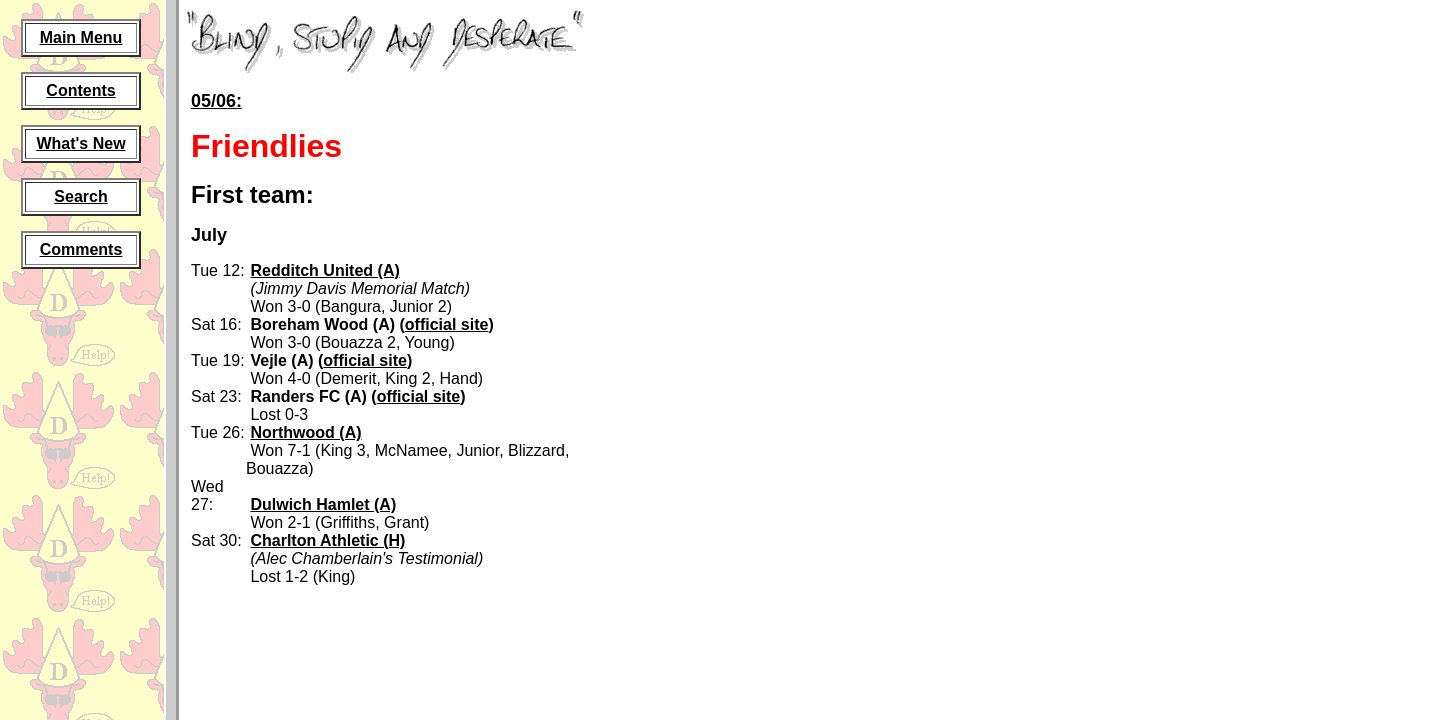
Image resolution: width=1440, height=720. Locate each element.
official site (447, 324)
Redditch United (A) (324, 270)
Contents (80, 90)
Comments (81, 249)
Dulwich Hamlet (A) (323, 504)
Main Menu (81, 37)
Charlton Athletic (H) (327, 540)
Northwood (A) (305, 432)
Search (80, 196)
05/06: (216, 101)
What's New (80, 143)
